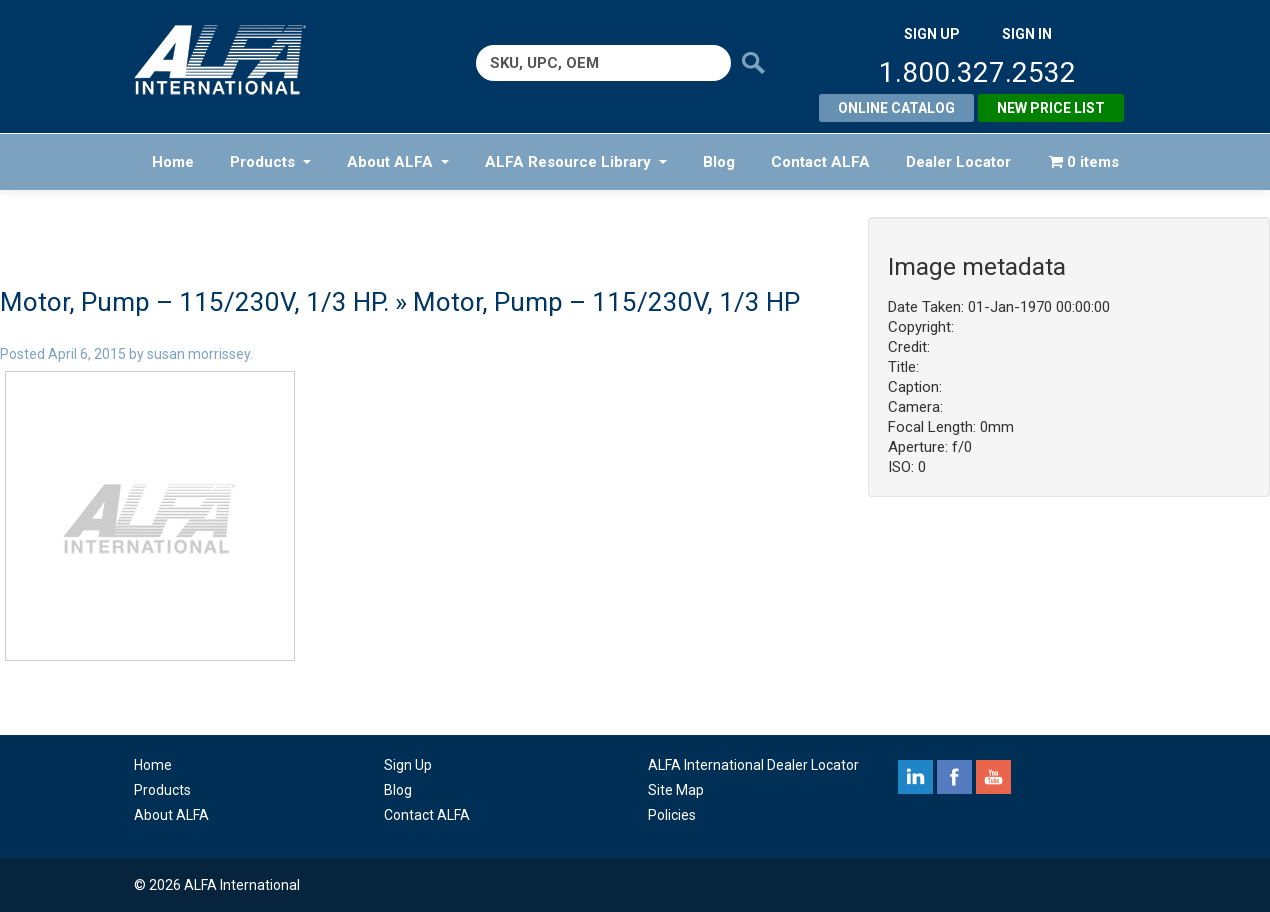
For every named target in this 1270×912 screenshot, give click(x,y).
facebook (954, 777)
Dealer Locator (958, 162)
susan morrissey (198, 354)
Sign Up (408, 765)
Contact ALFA (820, 162)
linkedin (915, 777)
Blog (719, 162)
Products (270, 162)
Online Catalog (896, 108)
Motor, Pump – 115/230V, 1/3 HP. (194, 302)
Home (173, 162)
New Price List (1051, 108)
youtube (993, 777)
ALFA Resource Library (576, 162)
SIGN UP (932, 34)
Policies (672, 815)
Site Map (676, 790)
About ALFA (398, 162)
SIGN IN (1027, 34)
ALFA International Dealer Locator (753, 765)
